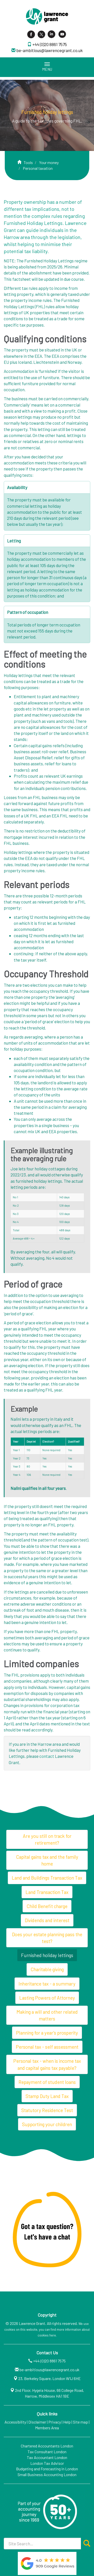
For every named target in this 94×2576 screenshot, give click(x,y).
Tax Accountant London (47, 2457)
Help (67, 2422)
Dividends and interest (47, 1920)
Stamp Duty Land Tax (47, 2096)
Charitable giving (47, 1969)
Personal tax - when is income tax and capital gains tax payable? (47, 2064)
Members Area (47, 2427)
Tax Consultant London (47, 2451)
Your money (49, 162)
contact (46, 1756)
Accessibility (15, 2422)
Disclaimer (37, 2422)
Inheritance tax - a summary (47, 1984)
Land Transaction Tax (47, 1892)
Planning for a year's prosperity (47, 2033)
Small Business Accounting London (47, 2474)
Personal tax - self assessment (47, 2047)
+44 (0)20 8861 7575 (49, 44)
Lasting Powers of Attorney (47, 1998)
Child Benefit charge (47, 1906)
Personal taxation (38, 168)
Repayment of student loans (47, 2082)
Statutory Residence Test (47, 2110)
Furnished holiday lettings (47, 1955)
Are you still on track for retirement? (47, 1839)
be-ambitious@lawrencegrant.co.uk (49, 50)
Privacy (54, 2422)
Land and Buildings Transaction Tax (47, 1878)
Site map (80, 2422)
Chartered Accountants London (47, 2445)
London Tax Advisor (47, 2463)
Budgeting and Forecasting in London (47, 2468)
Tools (28, 162)
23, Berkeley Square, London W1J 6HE (49, 2378)
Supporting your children (47, 2124)
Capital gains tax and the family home (47, 1860)
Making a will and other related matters (47, 2015)
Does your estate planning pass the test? (47, 1937)
